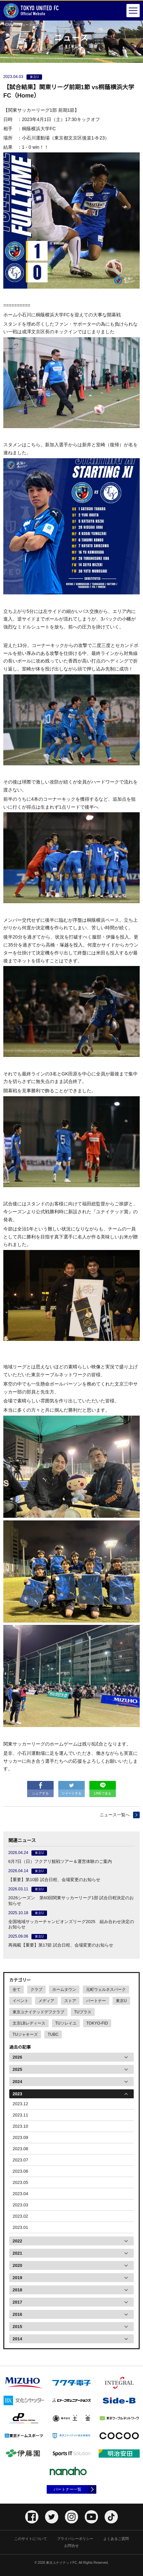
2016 (17, 2314)
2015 (17, 2326)
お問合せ (71, 2546)
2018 (17, 2289)
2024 (17, 2081)
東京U (121, 2000)
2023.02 (20, 2216)
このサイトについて (30, 2539)
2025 (17, 2069)
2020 (17, 2265)
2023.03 (20, 2204)
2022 (17, 2240)
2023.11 (20, 2115)
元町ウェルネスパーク (106, 1989)
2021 (17, 2253)
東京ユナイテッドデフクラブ (38, 2012)
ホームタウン (64, 1989)
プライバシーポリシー (75, 2539)
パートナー (96, 2000)
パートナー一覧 (67, 2489)
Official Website (31, 11)
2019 (17, 2277)
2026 (17, 2057)
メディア (46, 2000)
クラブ (36, 1989)
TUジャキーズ (25, 2034)
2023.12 (20, 2103)
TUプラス (82, 2012)
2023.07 (20, 2159)
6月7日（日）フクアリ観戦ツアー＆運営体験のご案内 (60, 1861)
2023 (17, 2093)
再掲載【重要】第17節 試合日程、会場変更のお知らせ (60, 1945)
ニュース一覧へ (115, 1814)
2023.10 (20, 2126)
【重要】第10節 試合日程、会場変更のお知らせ (54, 1879)
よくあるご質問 (116, 2539)
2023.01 (20, 2227)
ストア (70, 2000)
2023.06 (20, 2171)
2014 (17, 2338)
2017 (17, 2302)
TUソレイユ (65, 2023)
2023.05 (20, 2182)
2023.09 (20, 2137)
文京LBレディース (29, 2023)
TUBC (53, 2034)
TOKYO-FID (97, 2023)
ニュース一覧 (29, 24)
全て (17, 1989)
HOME (8, 24)
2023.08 (20, 2148)
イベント (20, 2000)
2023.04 (20, 2193)
